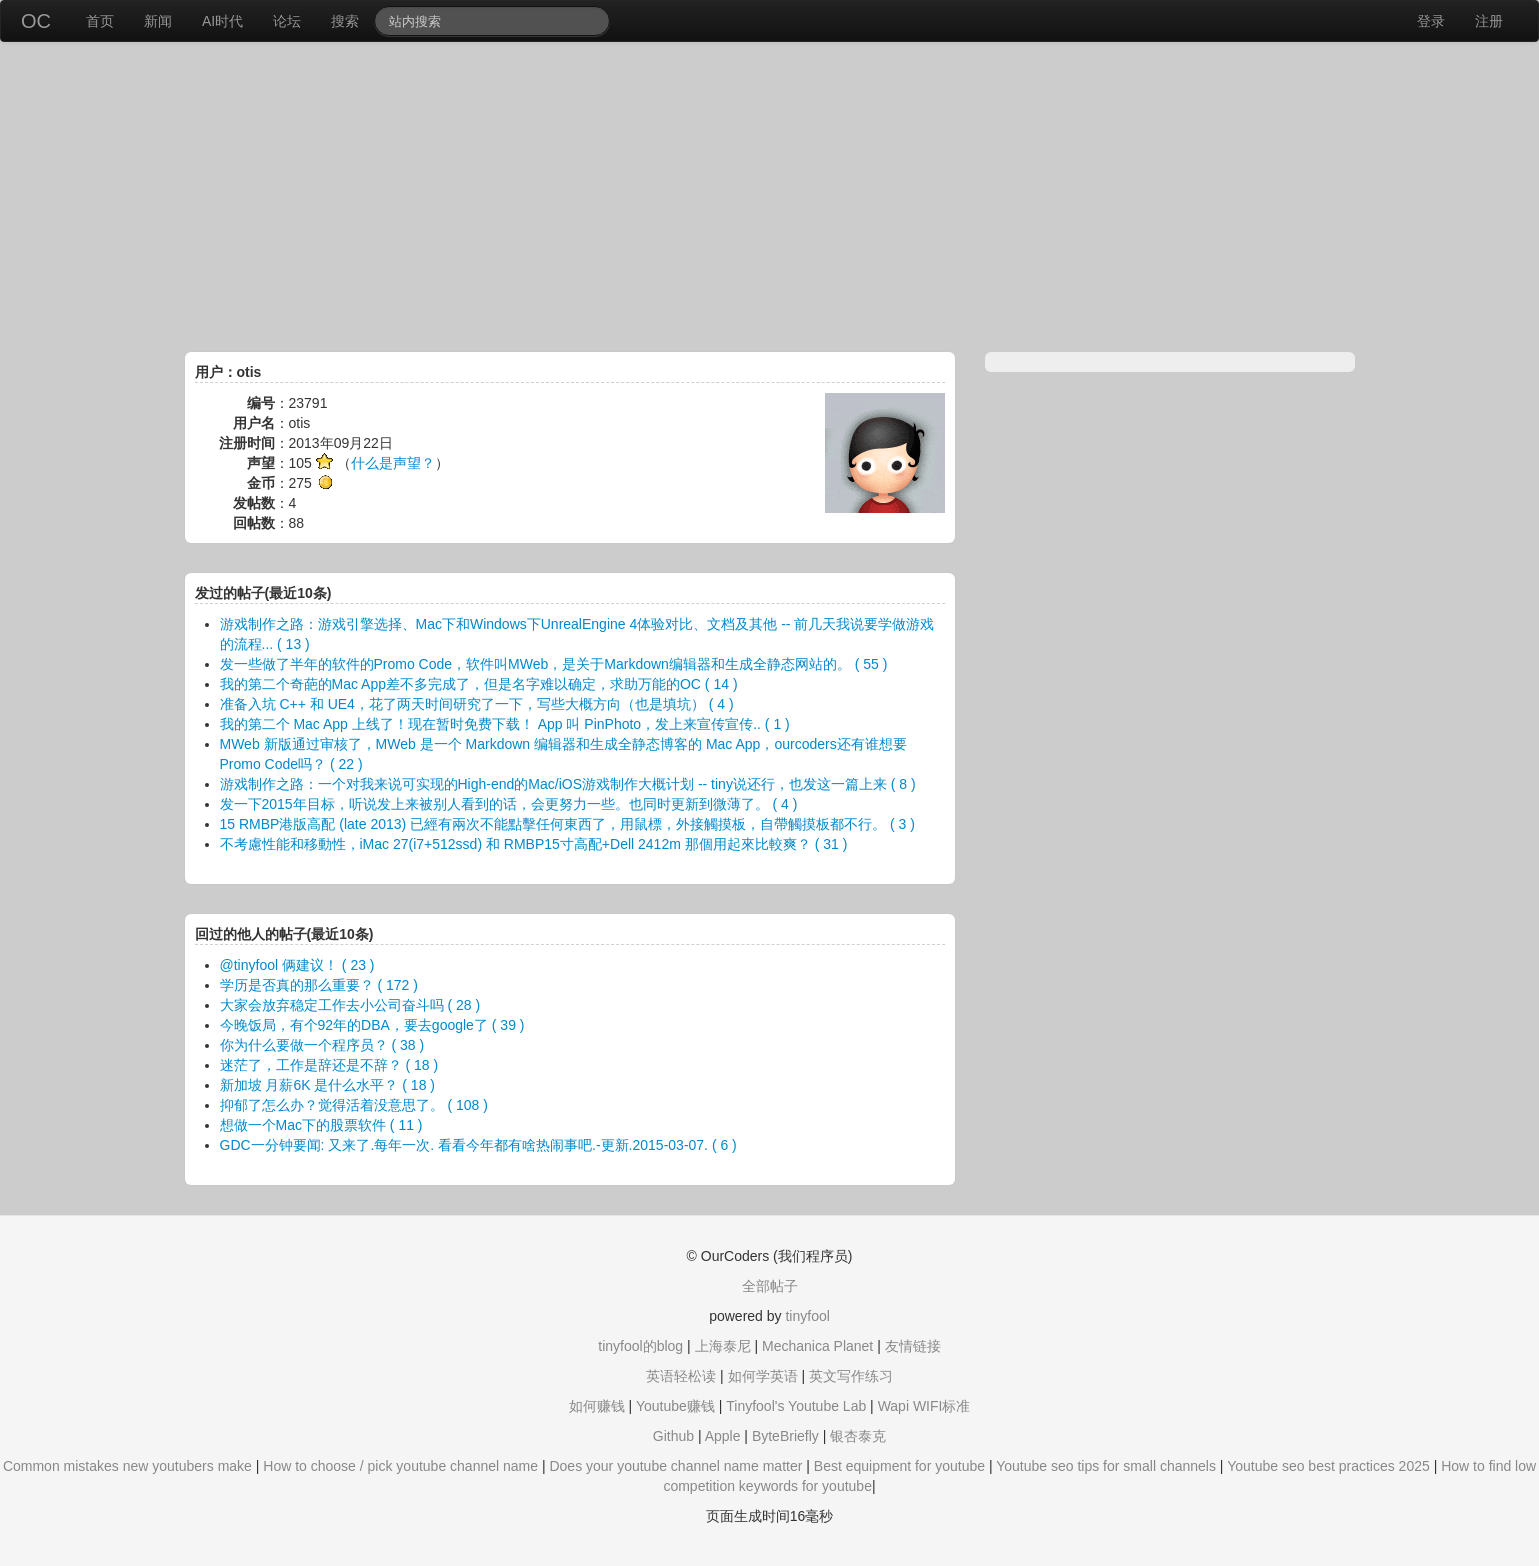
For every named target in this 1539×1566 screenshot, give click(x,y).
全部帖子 (770, 1286)
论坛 (287, 21)
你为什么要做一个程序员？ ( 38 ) (322, 1045)
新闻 (158, 21)
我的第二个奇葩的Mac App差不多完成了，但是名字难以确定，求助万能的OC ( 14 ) (479, 684)
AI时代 (222, 21)
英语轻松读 (681, 1376)
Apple (723, 1436)
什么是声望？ (393, 463)
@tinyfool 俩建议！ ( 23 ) (297, 965)
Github (673, 1436)
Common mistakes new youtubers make (127, 1466)
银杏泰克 (858, 1436)
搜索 (345, 21)
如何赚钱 (597, 1406)
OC (36, 21)
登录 (1431, 21)
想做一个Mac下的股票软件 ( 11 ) (321, 1125)
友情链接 (913, 1346)
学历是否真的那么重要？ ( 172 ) (319, 985)
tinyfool (807, 1316)
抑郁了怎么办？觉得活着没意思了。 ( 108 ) (354, 1105)
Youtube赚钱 (675, 1406)
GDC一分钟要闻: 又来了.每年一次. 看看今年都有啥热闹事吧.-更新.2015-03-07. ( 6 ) (478, 1145)
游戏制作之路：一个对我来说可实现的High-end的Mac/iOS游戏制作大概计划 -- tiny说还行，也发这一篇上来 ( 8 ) (568, 784)
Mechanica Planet (817, 1346)
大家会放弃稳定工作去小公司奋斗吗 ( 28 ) (350, 1005)
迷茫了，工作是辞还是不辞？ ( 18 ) (329, 1065)
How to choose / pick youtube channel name (400, 1466)
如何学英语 (763, 1376)
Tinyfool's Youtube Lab (796, 1406)
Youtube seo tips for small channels (1106, 1466)
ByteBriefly (785, 1436)
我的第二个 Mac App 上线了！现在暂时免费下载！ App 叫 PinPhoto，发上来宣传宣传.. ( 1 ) (505, 724)
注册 (1489, 21)
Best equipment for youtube (899, 1466)
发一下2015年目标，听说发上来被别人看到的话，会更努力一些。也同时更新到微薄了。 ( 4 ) (509, 804)
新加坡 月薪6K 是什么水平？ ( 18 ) (327, 1085)
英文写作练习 (851, 1376)
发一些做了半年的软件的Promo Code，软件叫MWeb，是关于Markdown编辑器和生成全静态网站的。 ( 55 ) (554, 664)
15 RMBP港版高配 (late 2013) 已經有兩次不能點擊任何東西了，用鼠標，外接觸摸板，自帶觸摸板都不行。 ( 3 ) (567, 824)
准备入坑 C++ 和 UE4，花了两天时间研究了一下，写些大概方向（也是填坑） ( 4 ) (477, 704)
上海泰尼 (723, 1346)
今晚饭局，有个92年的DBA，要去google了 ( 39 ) (372, 1025)
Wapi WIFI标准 (924, 1406)
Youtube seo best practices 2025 (1328, 1466)
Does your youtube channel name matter (675, 1466)
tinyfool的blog (640, 1346)
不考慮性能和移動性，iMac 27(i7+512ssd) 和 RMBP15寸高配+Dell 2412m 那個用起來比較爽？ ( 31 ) (534, 844)
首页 (100, 21)
